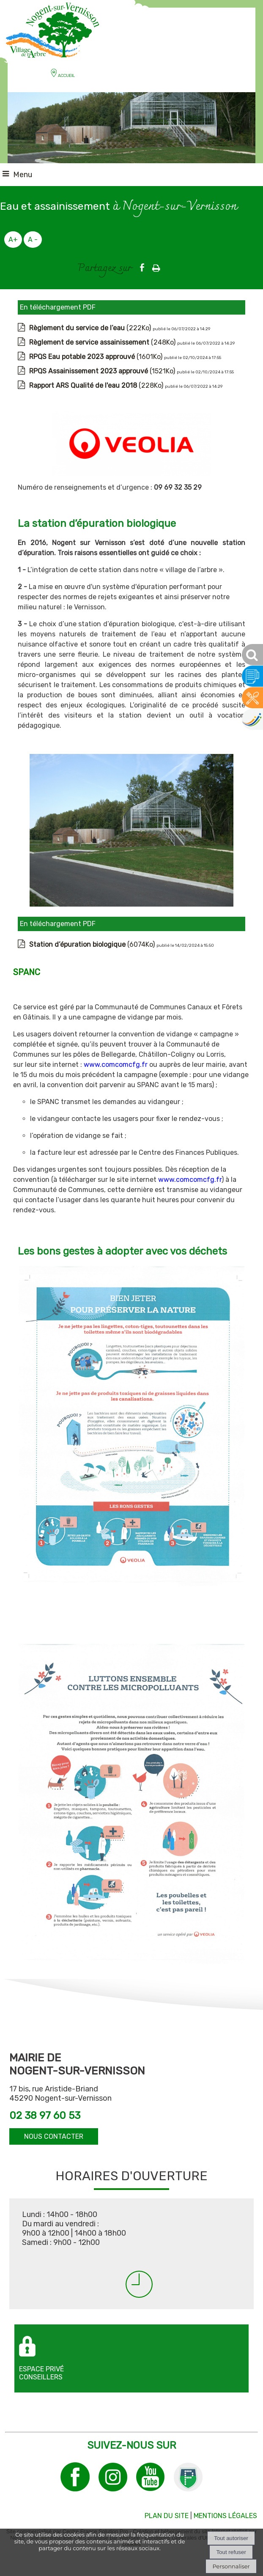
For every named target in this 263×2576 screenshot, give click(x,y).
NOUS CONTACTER (53, 2136)
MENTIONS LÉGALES (225, 2516)
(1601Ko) (96, 357)
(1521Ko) (103, 371)
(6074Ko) (92, 944)
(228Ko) (97, 385)
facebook (142, 267)
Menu (22, 174)
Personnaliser (230, 2566)
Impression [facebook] (156, 266)
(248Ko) (103, 342)
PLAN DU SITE (167, 2516)
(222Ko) (91, 328)
